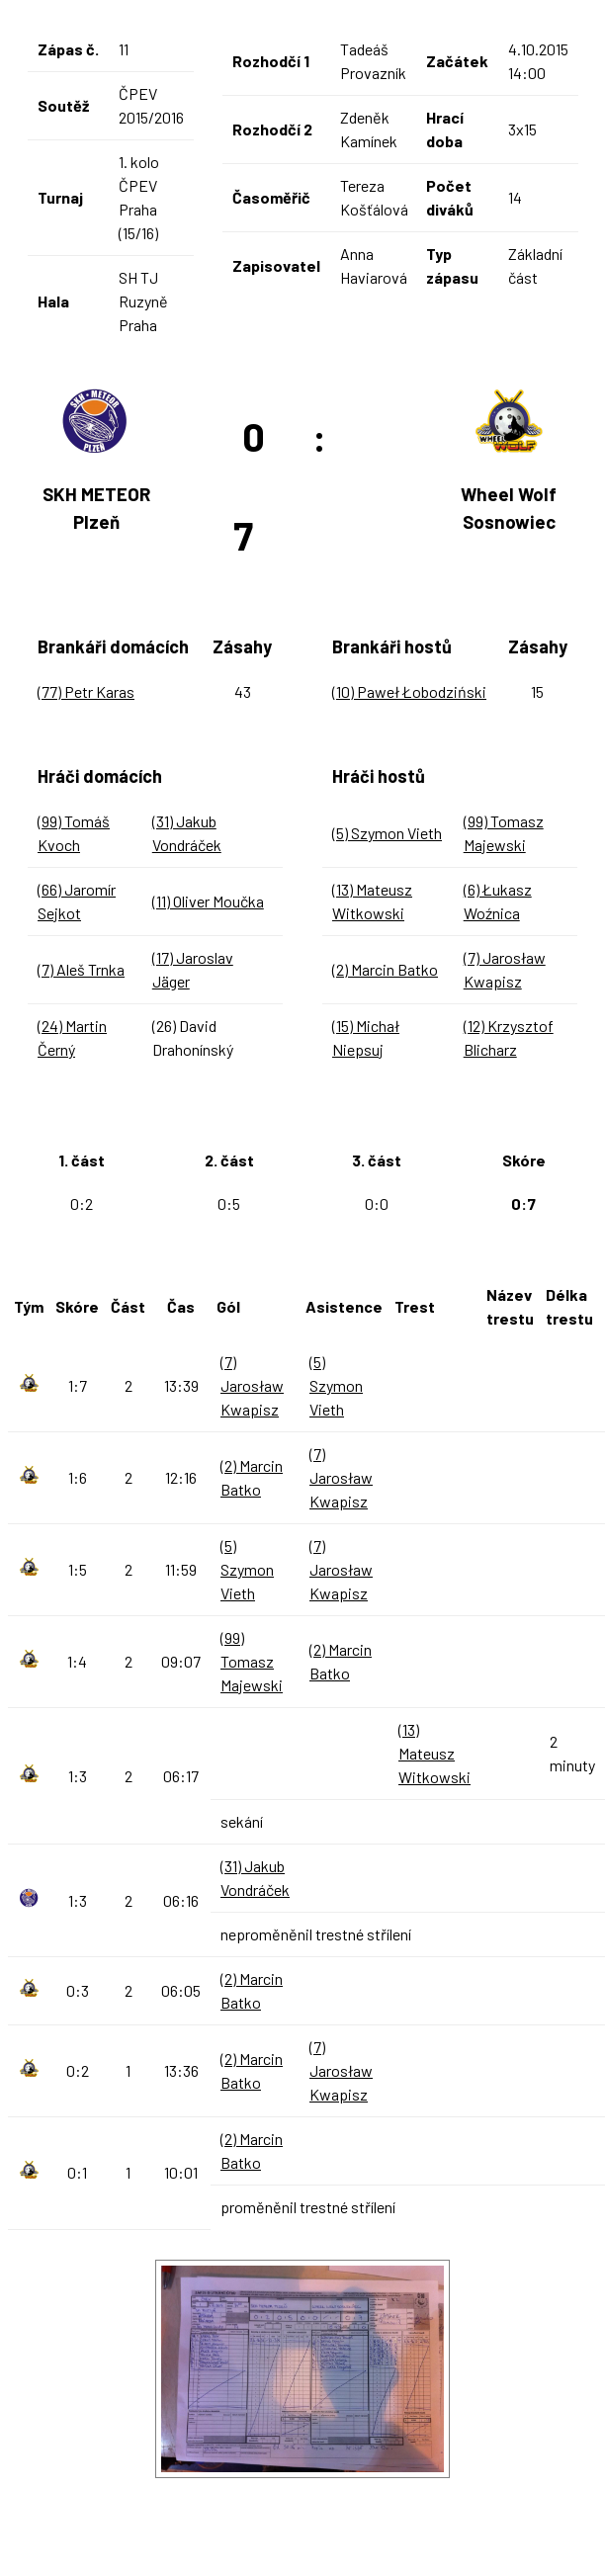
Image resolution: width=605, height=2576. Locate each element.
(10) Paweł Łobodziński (409, 691)
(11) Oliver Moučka (208, 901)
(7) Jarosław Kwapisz (252, 1385)
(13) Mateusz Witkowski (434, 1753)
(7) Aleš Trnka (81, 969)
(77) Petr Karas (86, 691)
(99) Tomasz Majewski (251, 1661)
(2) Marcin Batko (385, 969)
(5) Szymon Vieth (387, 832)
